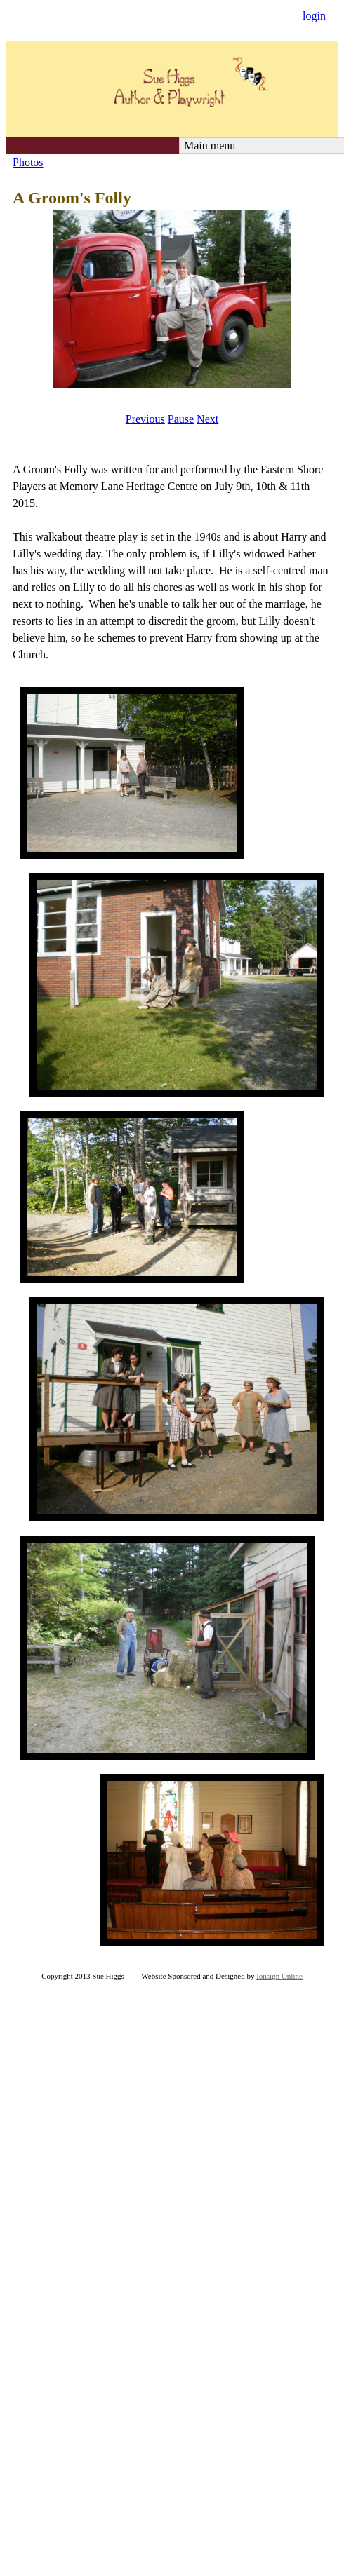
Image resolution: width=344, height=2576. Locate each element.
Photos (28, 162)
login (314, 16)
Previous (145, 419)
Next (207, 419)
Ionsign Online (279, 1976)
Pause (181, 419)
